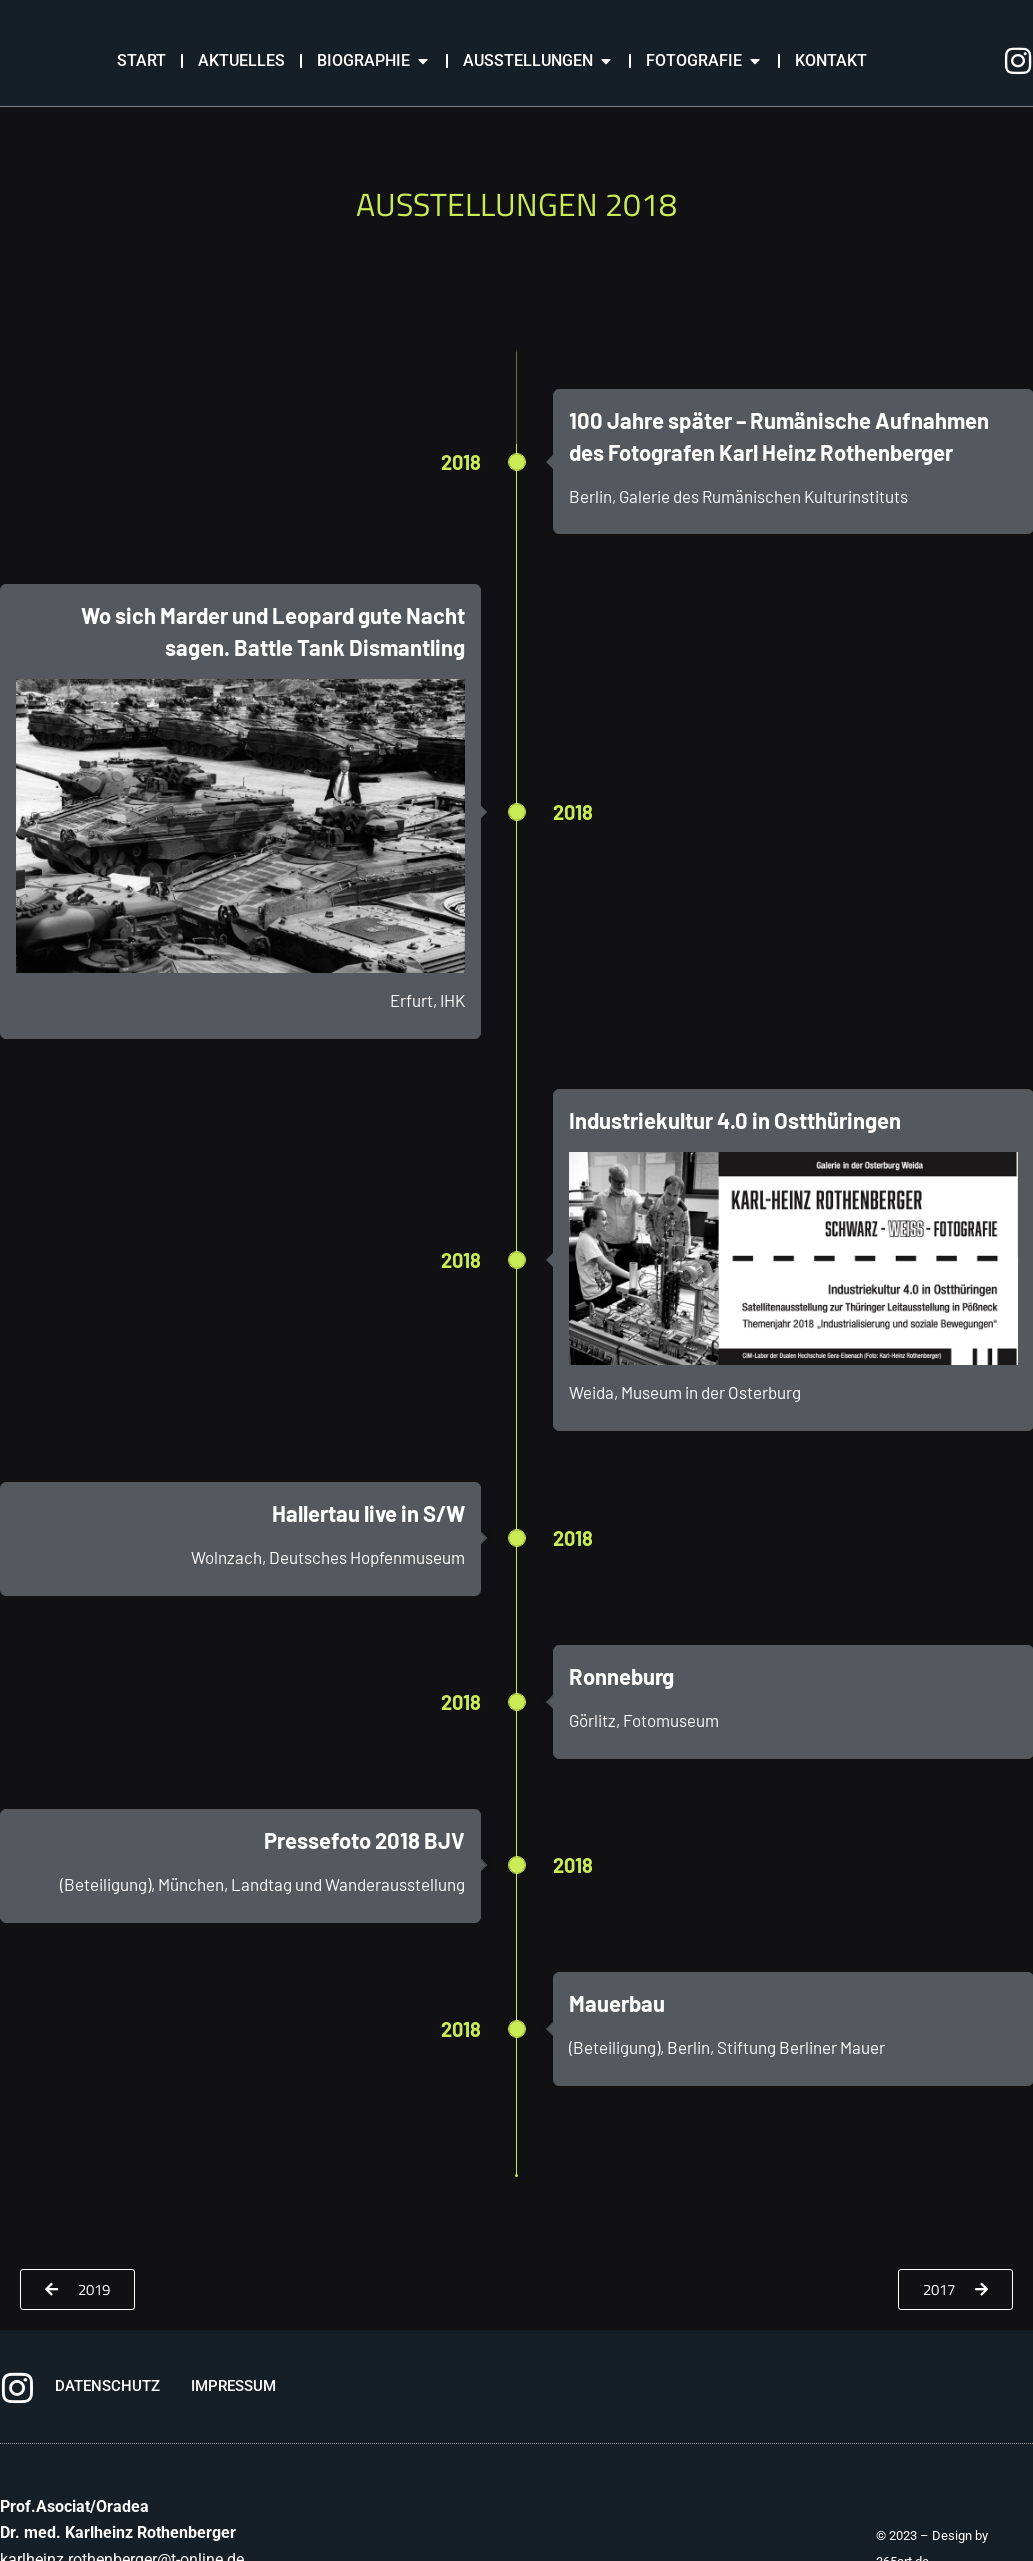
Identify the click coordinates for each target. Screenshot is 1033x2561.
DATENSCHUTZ (107, 2386)
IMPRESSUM (233, 2386)
